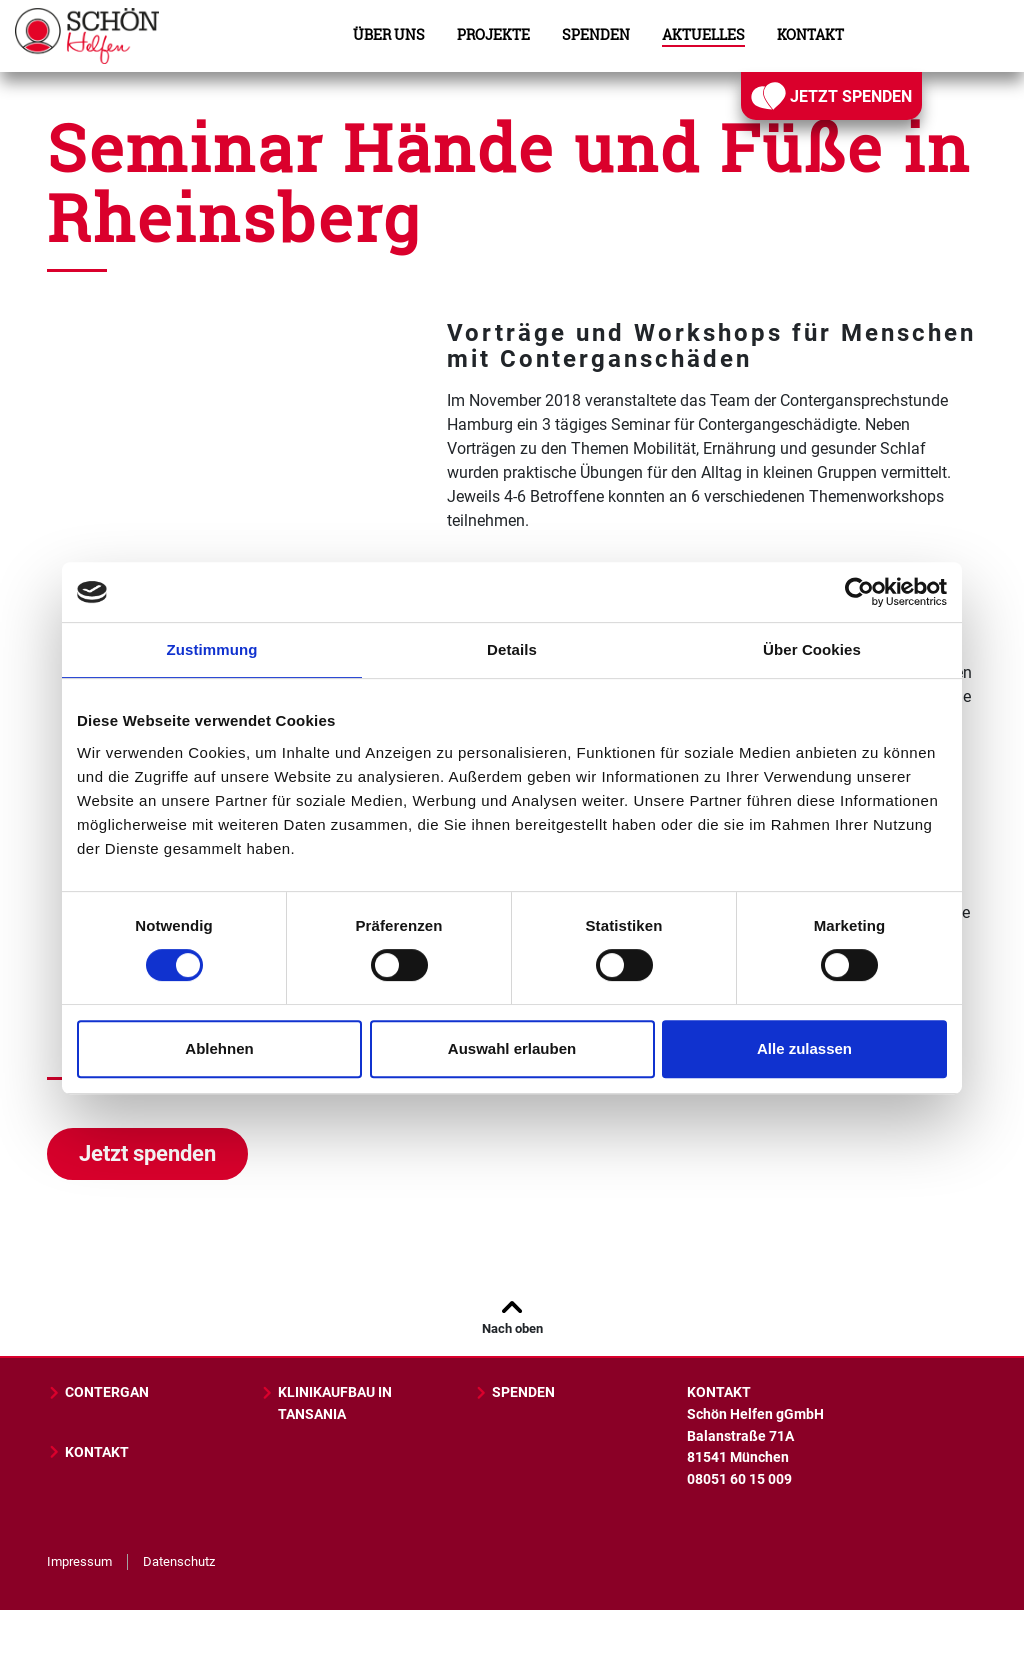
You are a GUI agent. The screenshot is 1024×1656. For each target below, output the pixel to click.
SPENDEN (514, 1392)
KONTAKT (88, 1452)
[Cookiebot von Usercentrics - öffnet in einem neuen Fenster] (859, 592)
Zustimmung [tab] (212, 649)
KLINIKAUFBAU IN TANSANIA (326, 1403)
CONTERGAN (98, 1392)
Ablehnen (219, 1048)
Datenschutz (179, 1561)
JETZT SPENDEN (831, 96)
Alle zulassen (804, 1048)
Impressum (79, 1561)
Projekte (493, 35)
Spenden (596, 35)
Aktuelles (703, 35)
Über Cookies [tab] (812, 649)
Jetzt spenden (147, 1153)
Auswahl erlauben (512, 1048)
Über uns (389, 35)
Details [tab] (512, 649)
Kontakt (810, 35)
